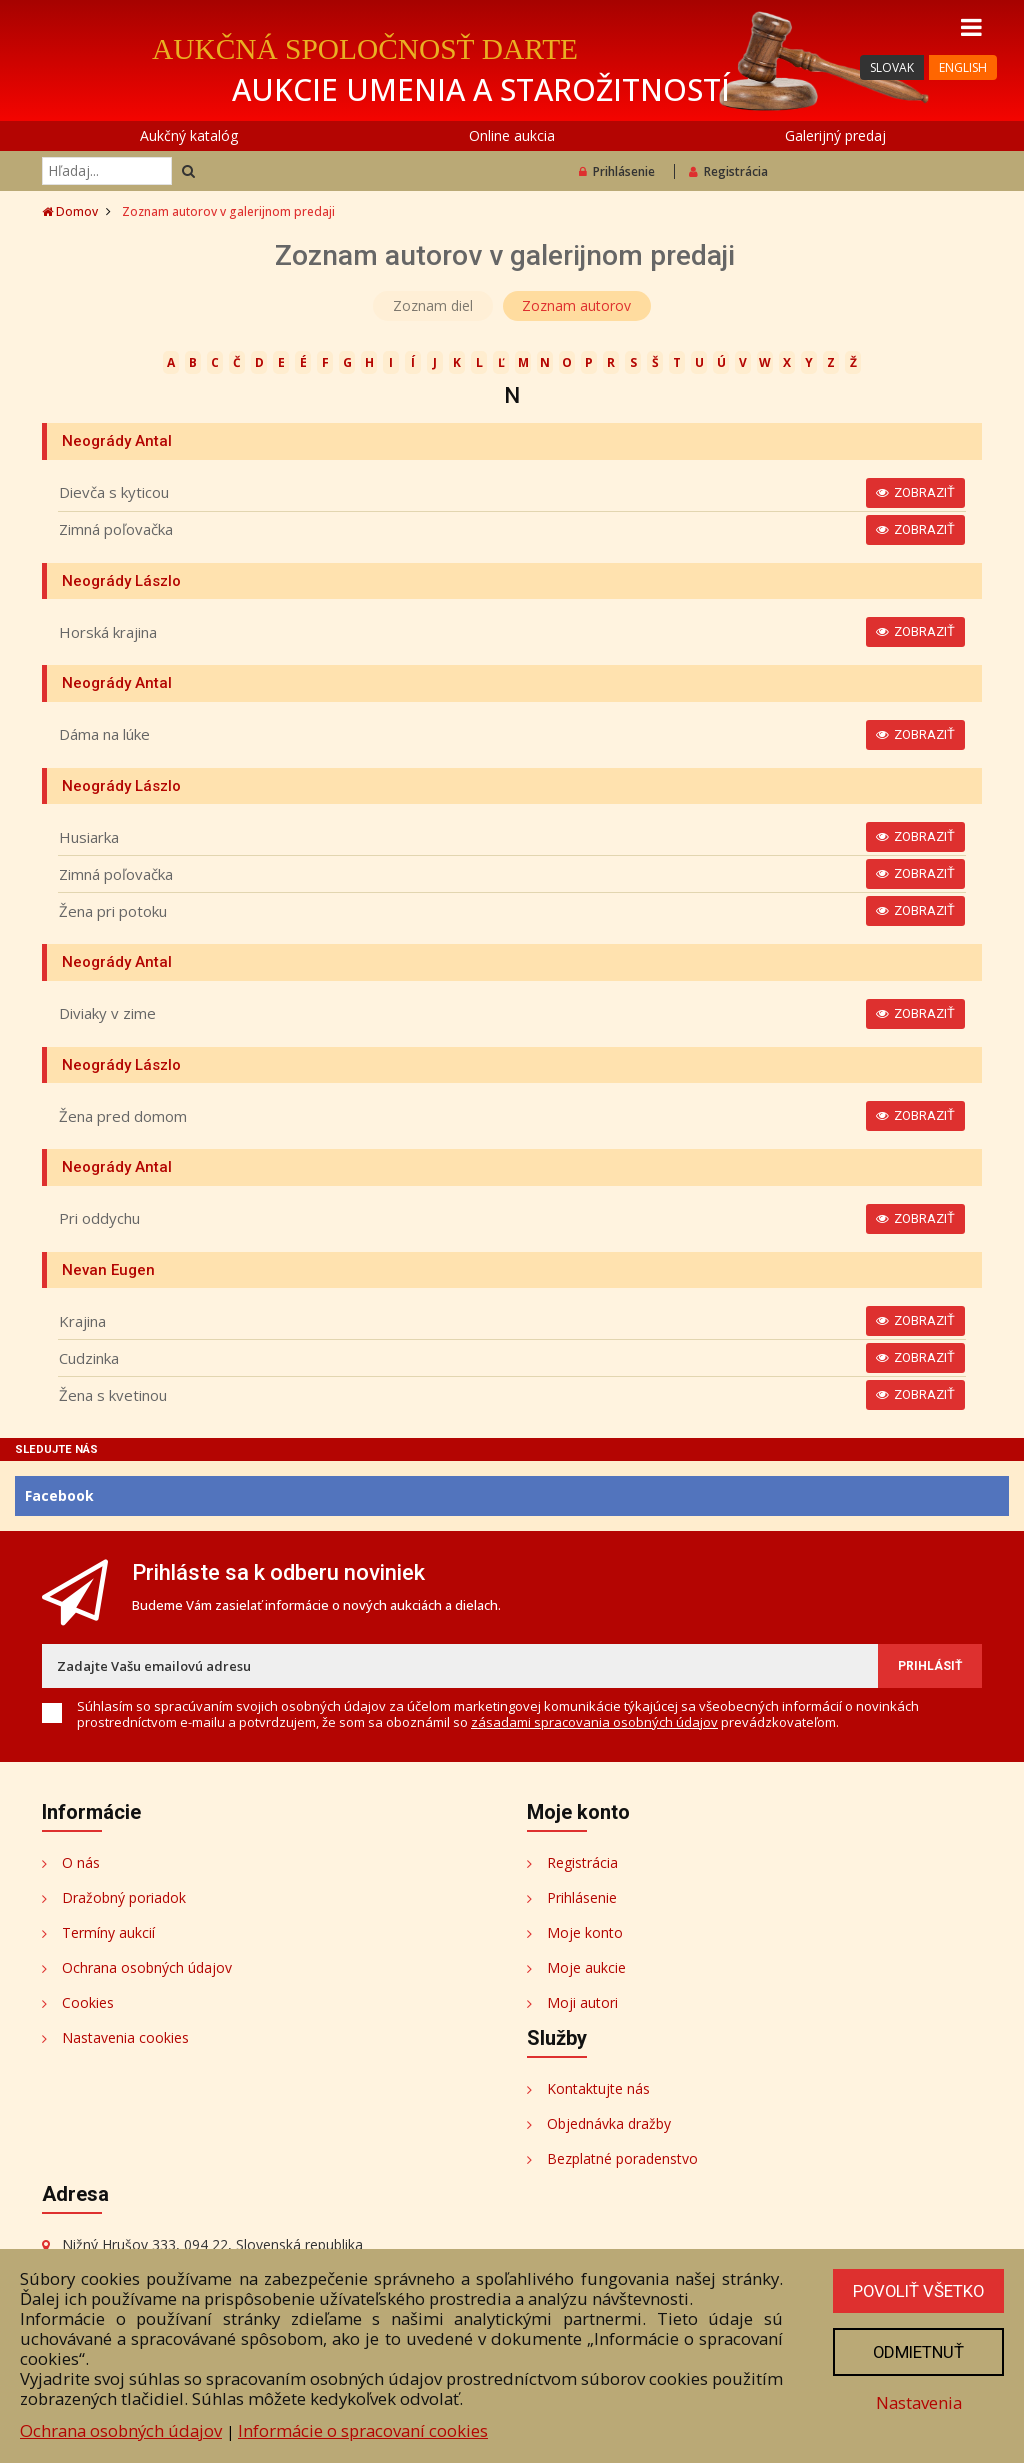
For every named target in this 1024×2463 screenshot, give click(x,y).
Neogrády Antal (117, 441)
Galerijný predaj (835, 135)
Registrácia (728, 171)
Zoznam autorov (577, 305)
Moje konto (585, 1932)
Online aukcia (512, 135)
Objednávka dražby (609, 2123)
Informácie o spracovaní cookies (363, 2430)
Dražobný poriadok (124, 1897)
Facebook (59, 1495)
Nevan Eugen (108, 1270)
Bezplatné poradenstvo (622, 2158)
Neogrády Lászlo (121, 581)
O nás (81, 1862)
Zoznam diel (433, 305)
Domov (70, 211)
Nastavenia (917, 2402)
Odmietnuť (917, 2352)
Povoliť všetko (917, 2291)
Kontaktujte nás (598, 2088)
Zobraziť (915, 492)
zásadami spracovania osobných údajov (594, 1722)
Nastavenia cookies (125, 2037)
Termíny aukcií (108, 1932)
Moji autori (582, 2002)
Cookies (88, 2002)
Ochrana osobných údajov (147, 1967)
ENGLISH (963, 67)
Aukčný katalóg (189, 135)
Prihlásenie (617, 171)
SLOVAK (892, 67)
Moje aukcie (586, 1967)
